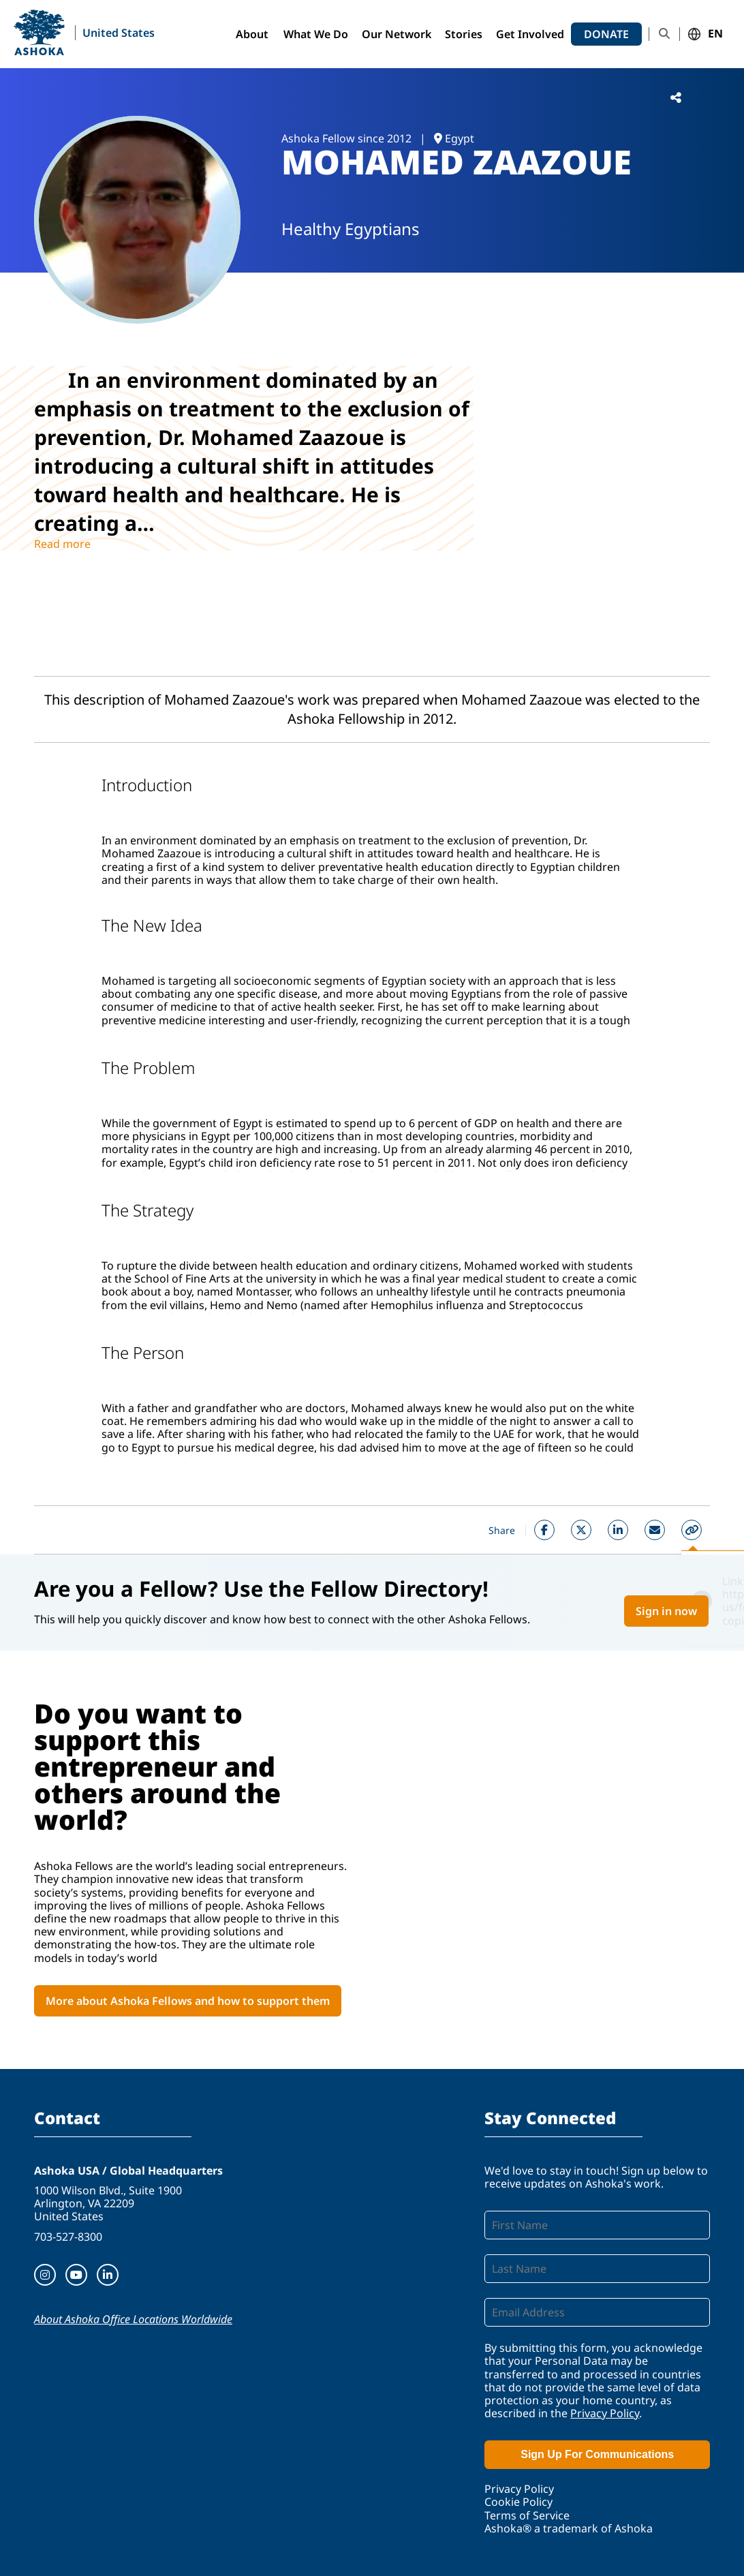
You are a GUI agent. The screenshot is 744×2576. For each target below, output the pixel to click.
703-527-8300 (68, 2236)
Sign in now (666, 1611)
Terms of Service (527, 2515)
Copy (691, 1529)
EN (715, 34)
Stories (463, 34)
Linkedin (618, 1529)
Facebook (544, 1529)
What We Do (315, 34)
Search (664, 33)
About (252, 34)
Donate (606, 34)
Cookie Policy (518, 2501)
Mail (654, 1529)
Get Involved (530, 34)
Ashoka (39, 32)
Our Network (396, 34)
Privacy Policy (604, 2413)
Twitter (581, 1529)
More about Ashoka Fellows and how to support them (188, 2000)
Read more (62, 543)
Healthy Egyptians (350, 228)
